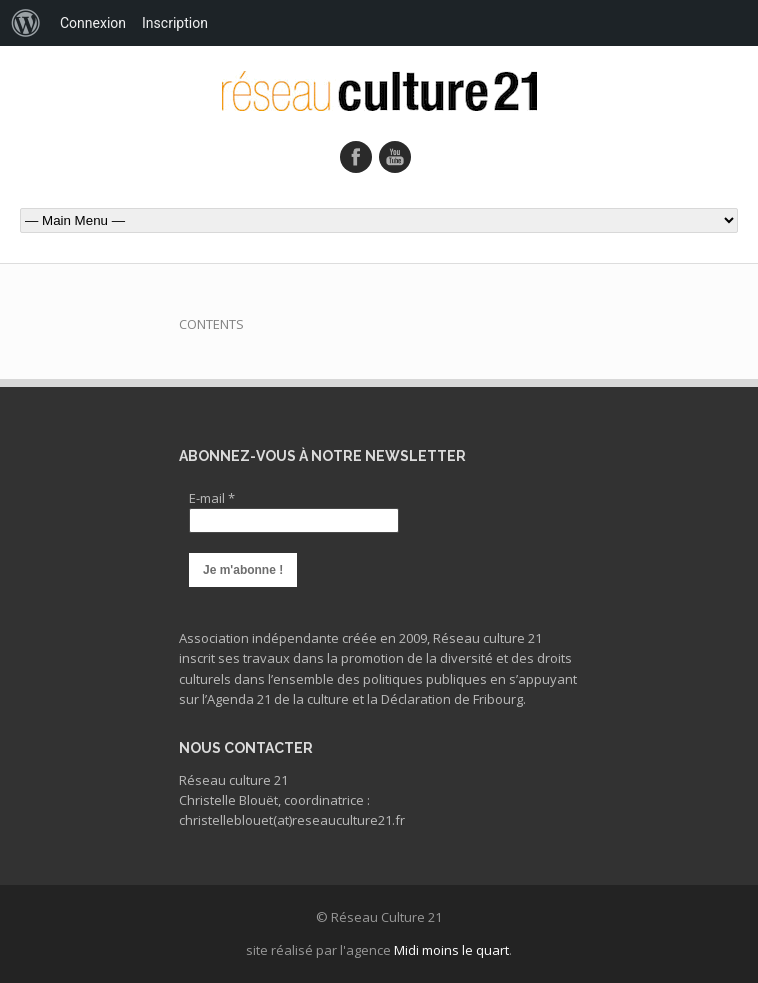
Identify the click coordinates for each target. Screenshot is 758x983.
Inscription (175, 23)
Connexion (93, 23)
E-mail (212, 498)
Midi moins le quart (451, 950)
